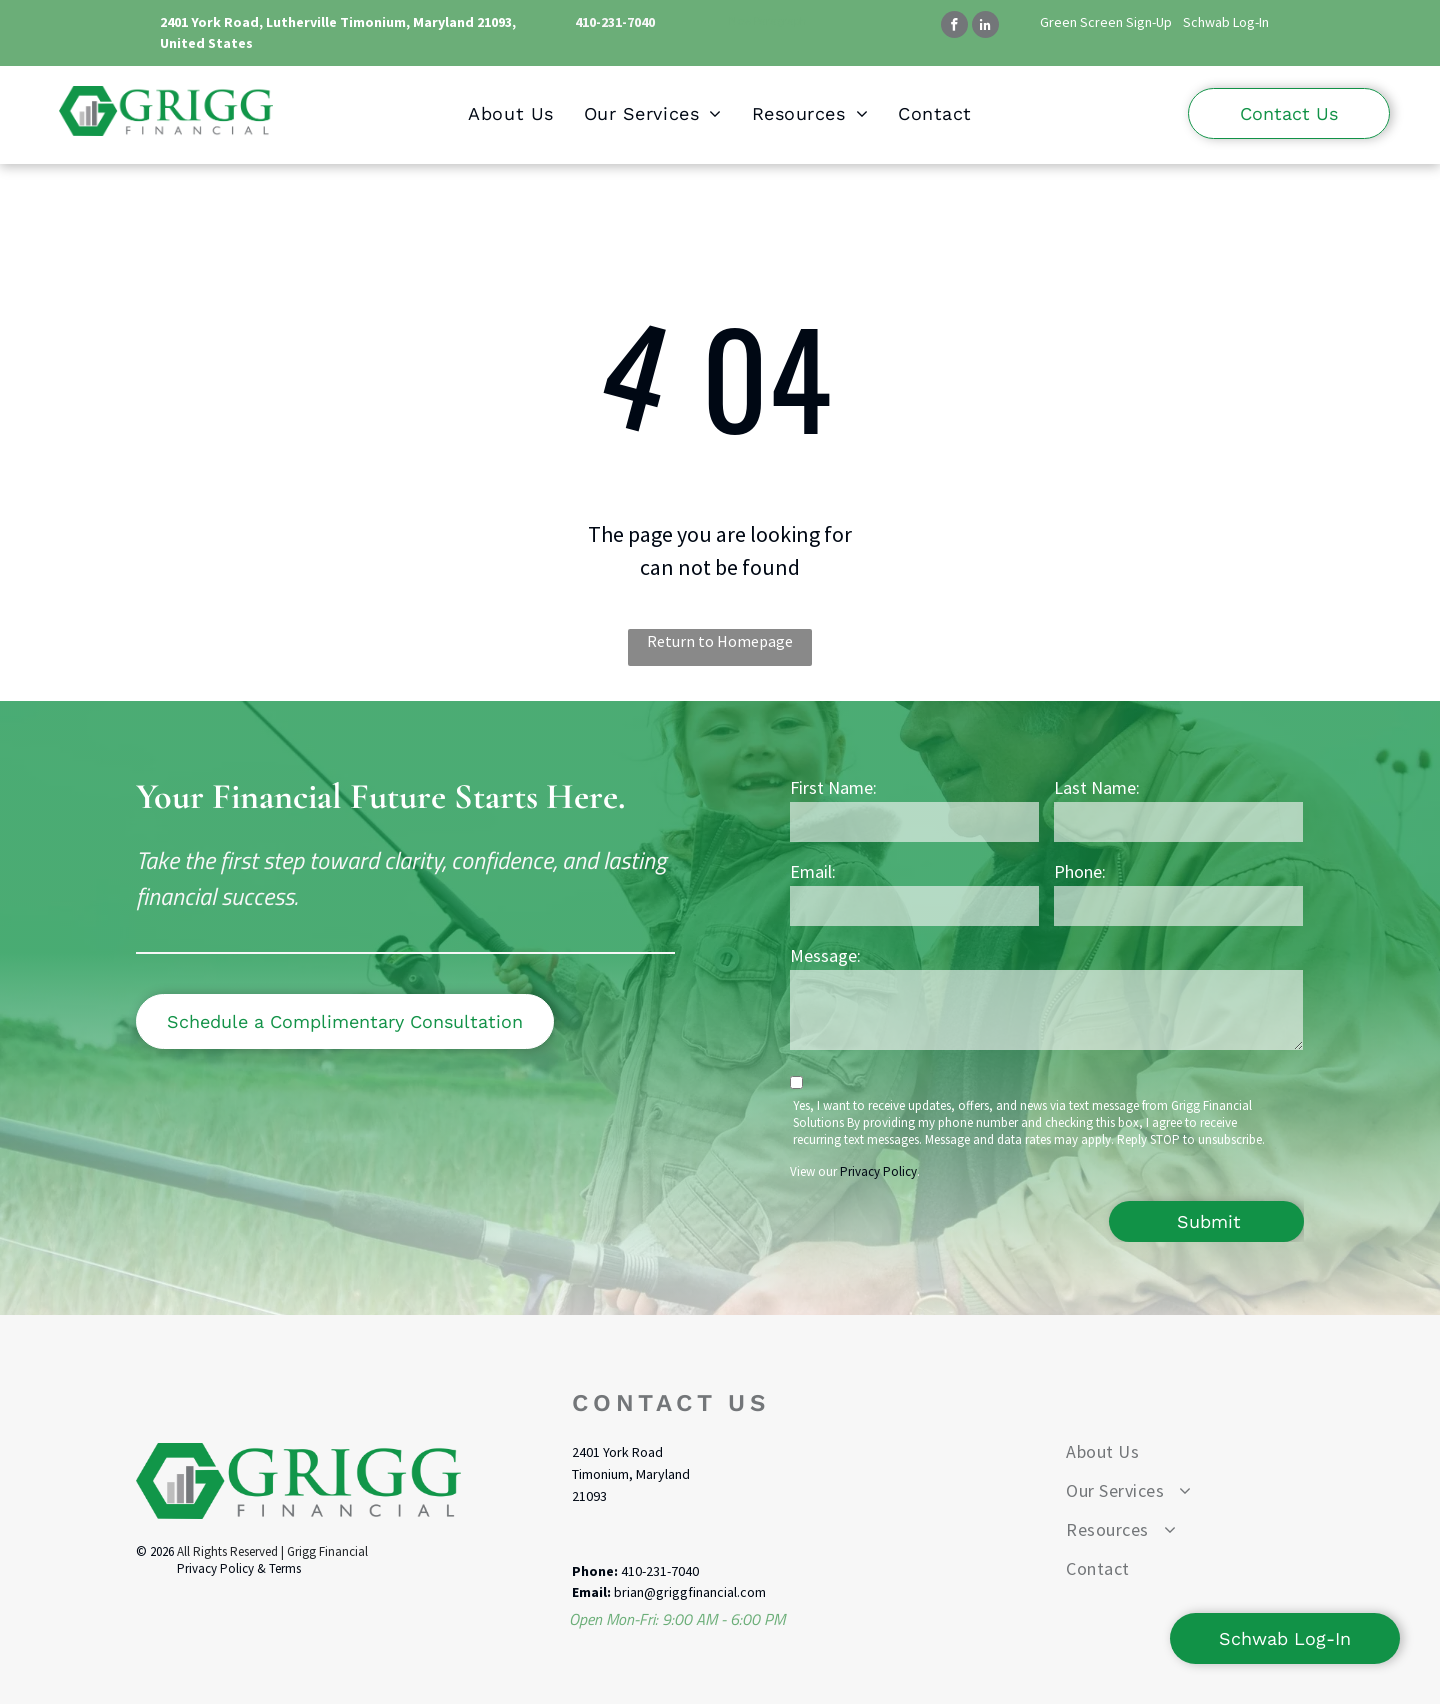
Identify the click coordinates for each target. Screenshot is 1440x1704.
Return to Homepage (720, 641)
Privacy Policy (878, 1171)
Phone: (1080, 871)
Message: (825, 955)
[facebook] (954, 27)
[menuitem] (510, 113)
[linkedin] (985, 27)
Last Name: (1097, 787)
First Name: (833, 787)
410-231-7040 (615, 22)
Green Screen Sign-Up (1106, 22)
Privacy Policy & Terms (239, 1568)
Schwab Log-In (1226, 22)
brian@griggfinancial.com (690, 1592)
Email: (813, 871)
